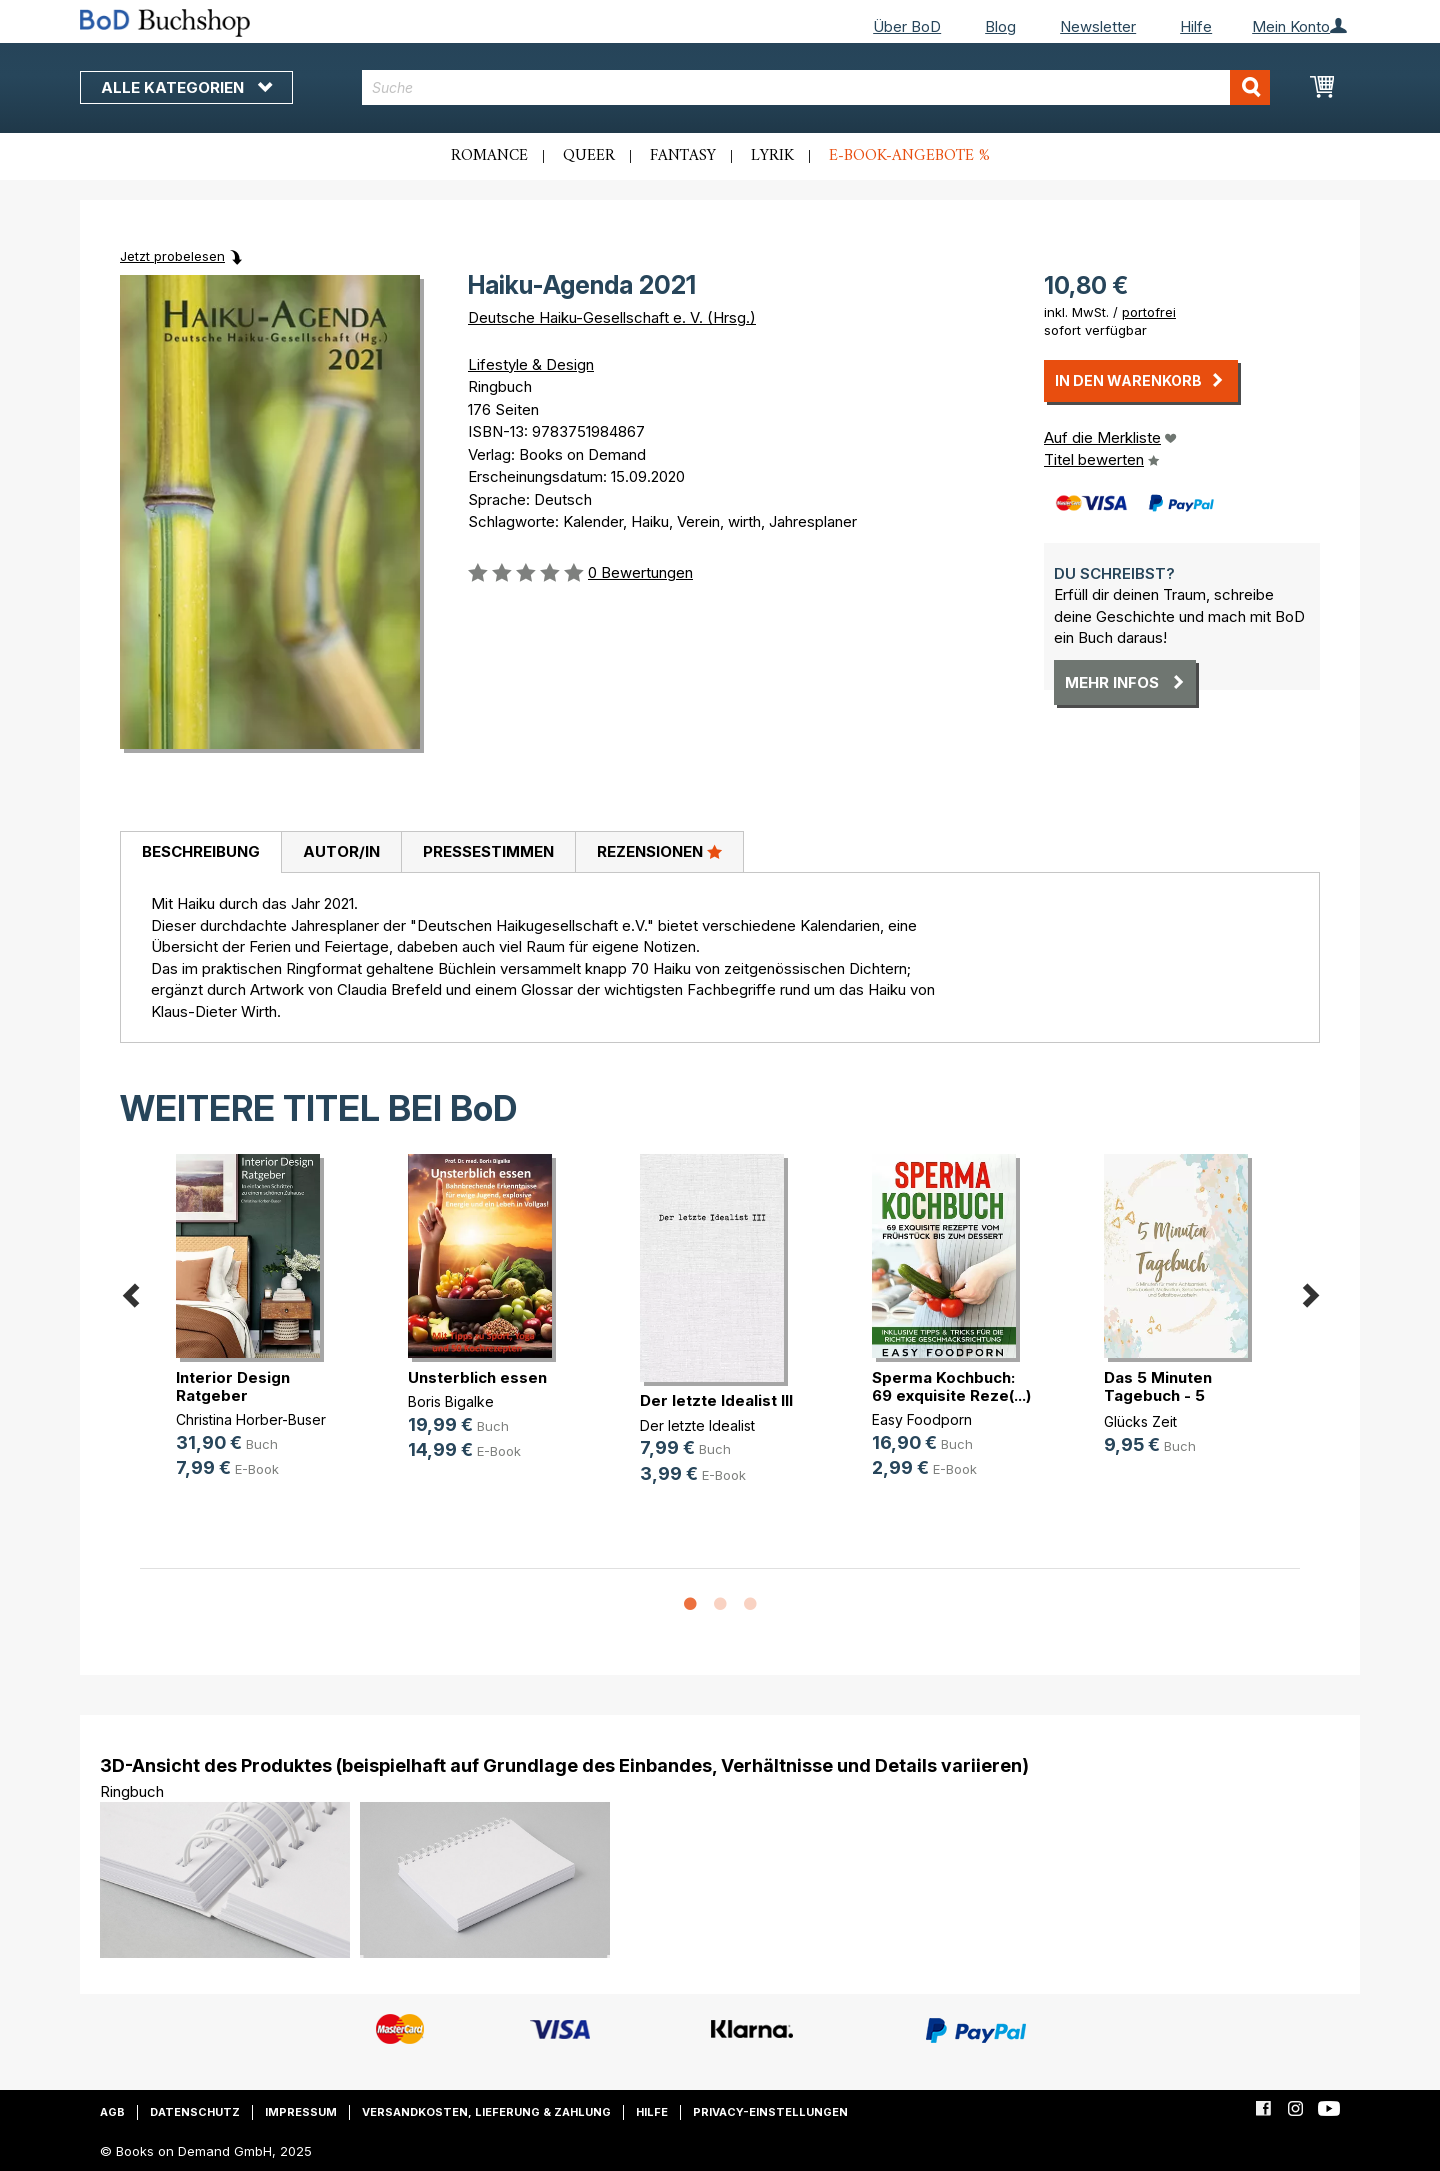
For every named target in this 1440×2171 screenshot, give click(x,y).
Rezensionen (659, 851)
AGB (112, 2112)
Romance (489, 156)
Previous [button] (130, 1291)
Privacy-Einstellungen (770, 2112)
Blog (1000, 26)
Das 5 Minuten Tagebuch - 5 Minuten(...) (1158, 1395)
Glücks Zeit (1140, 1421)
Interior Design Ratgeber (233, 1386)
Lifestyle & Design (531, 364)
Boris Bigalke (451, 1401)
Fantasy (683, 156)
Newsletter (1098, 26)
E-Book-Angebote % (909, 156)
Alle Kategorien (186, 87)
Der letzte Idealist (697, 1425)
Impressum (301, 2112)
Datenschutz (195, 2112)
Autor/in (341, 851)
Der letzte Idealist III (716, 1400)
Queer (589, 156)
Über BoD (907, 26)
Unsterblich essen (477, 1377)
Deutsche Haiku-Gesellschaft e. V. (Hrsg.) (612, 317)
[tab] (200, 853)
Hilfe (1196, 26)
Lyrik (772, 156)
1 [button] (690, 1605)
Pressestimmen (488, 851)
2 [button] (720, 1605)
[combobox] (816, 87)
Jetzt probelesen (172, 256)
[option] (256, 1332)
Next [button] (1310, 1291)
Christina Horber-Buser (251, 1419)
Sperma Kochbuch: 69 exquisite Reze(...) (951, 1386)
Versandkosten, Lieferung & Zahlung (486, 2112)
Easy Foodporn (922, 1419)
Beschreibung (201, 851)
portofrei (1149, 312)
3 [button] (750, 1605)
